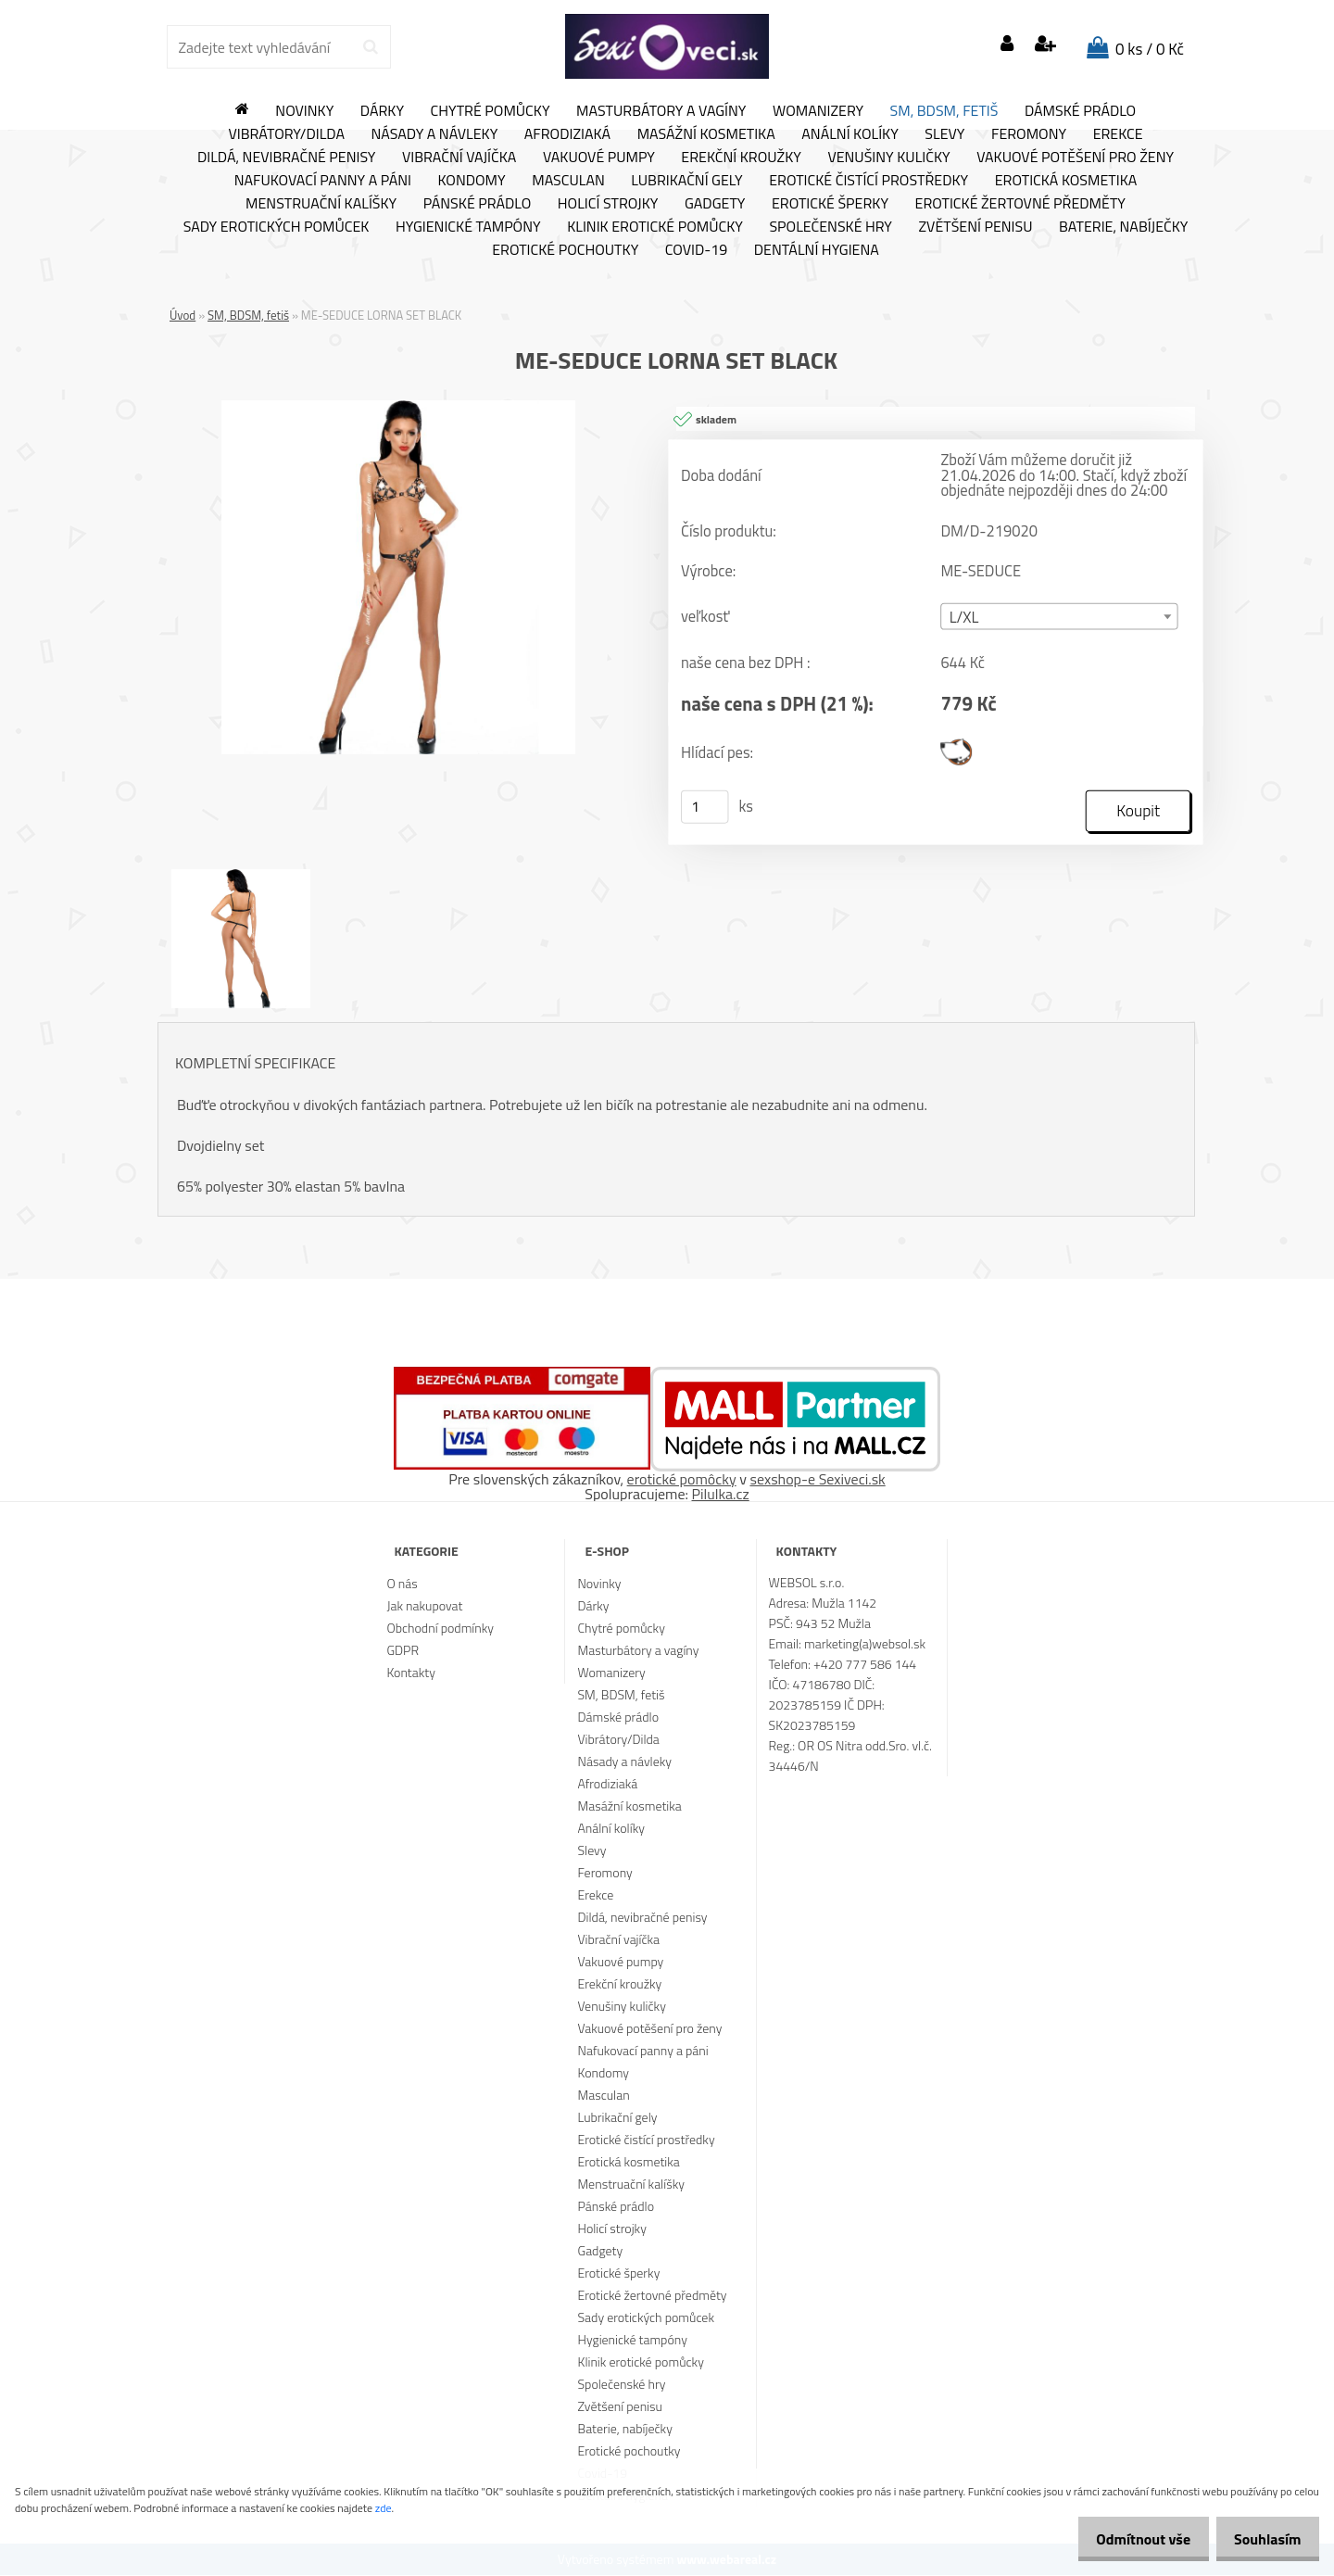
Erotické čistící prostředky (868, 180)
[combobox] (1058, 617)
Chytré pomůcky (490, 111)
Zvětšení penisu (976, 227)
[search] (370, 47)
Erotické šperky (830, 204)
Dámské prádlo (1080, 111)
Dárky (382, 111)
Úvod (182, 315)
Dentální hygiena (816, 250)
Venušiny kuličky (888, 157)
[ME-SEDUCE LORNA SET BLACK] (398, 408)
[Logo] (667, 46)
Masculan (568, 180)
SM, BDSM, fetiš (944, 111)
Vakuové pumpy (599, 157)
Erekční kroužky (741, 157)
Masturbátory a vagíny (661, 111)
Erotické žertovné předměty (1020, 204)
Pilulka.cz (720, 1495)
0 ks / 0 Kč (1149, 49)
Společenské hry (830, 227)
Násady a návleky (434, 134)
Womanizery (818, 111)
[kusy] (705, 808)
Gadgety (715, 204)
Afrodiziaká (567, 134)
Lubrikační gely (686, 180)
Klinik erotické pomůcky (655, 227)
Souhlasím (1262, 2539)
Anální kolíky (850, 134)
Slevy (944, 134)
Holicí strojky (608, 204)
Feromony (1028, 134)
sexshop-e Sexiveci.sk (817, 1480)
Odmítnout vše (1128, 2539)
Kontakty (410, 1673)
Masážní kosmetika (706, 134)
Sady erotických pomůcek (276, 227)
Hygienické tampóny (468, 227)
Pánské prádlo (477, 204)
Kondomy (472, 180)
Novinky (304, 111)
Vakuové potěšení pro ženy (1075, 157)
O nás (401, 1584)
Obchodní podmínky (440, 1628)
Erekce (1118, 134)
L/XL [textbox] (964, 618)
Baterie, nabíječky (1123, 227)
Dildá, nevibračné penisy (286, 157)
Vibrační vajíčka (459, 157)
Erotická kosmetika (1066, 180)
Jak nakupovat (424, 1606)
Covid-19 (696, 250)
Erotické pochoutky (565, 250)
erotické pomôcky (681, 1480)
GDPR (402, 1651)
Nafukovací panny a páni (322, 180)
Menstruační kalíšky (320, 204)
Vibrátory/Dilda (286, 134)
